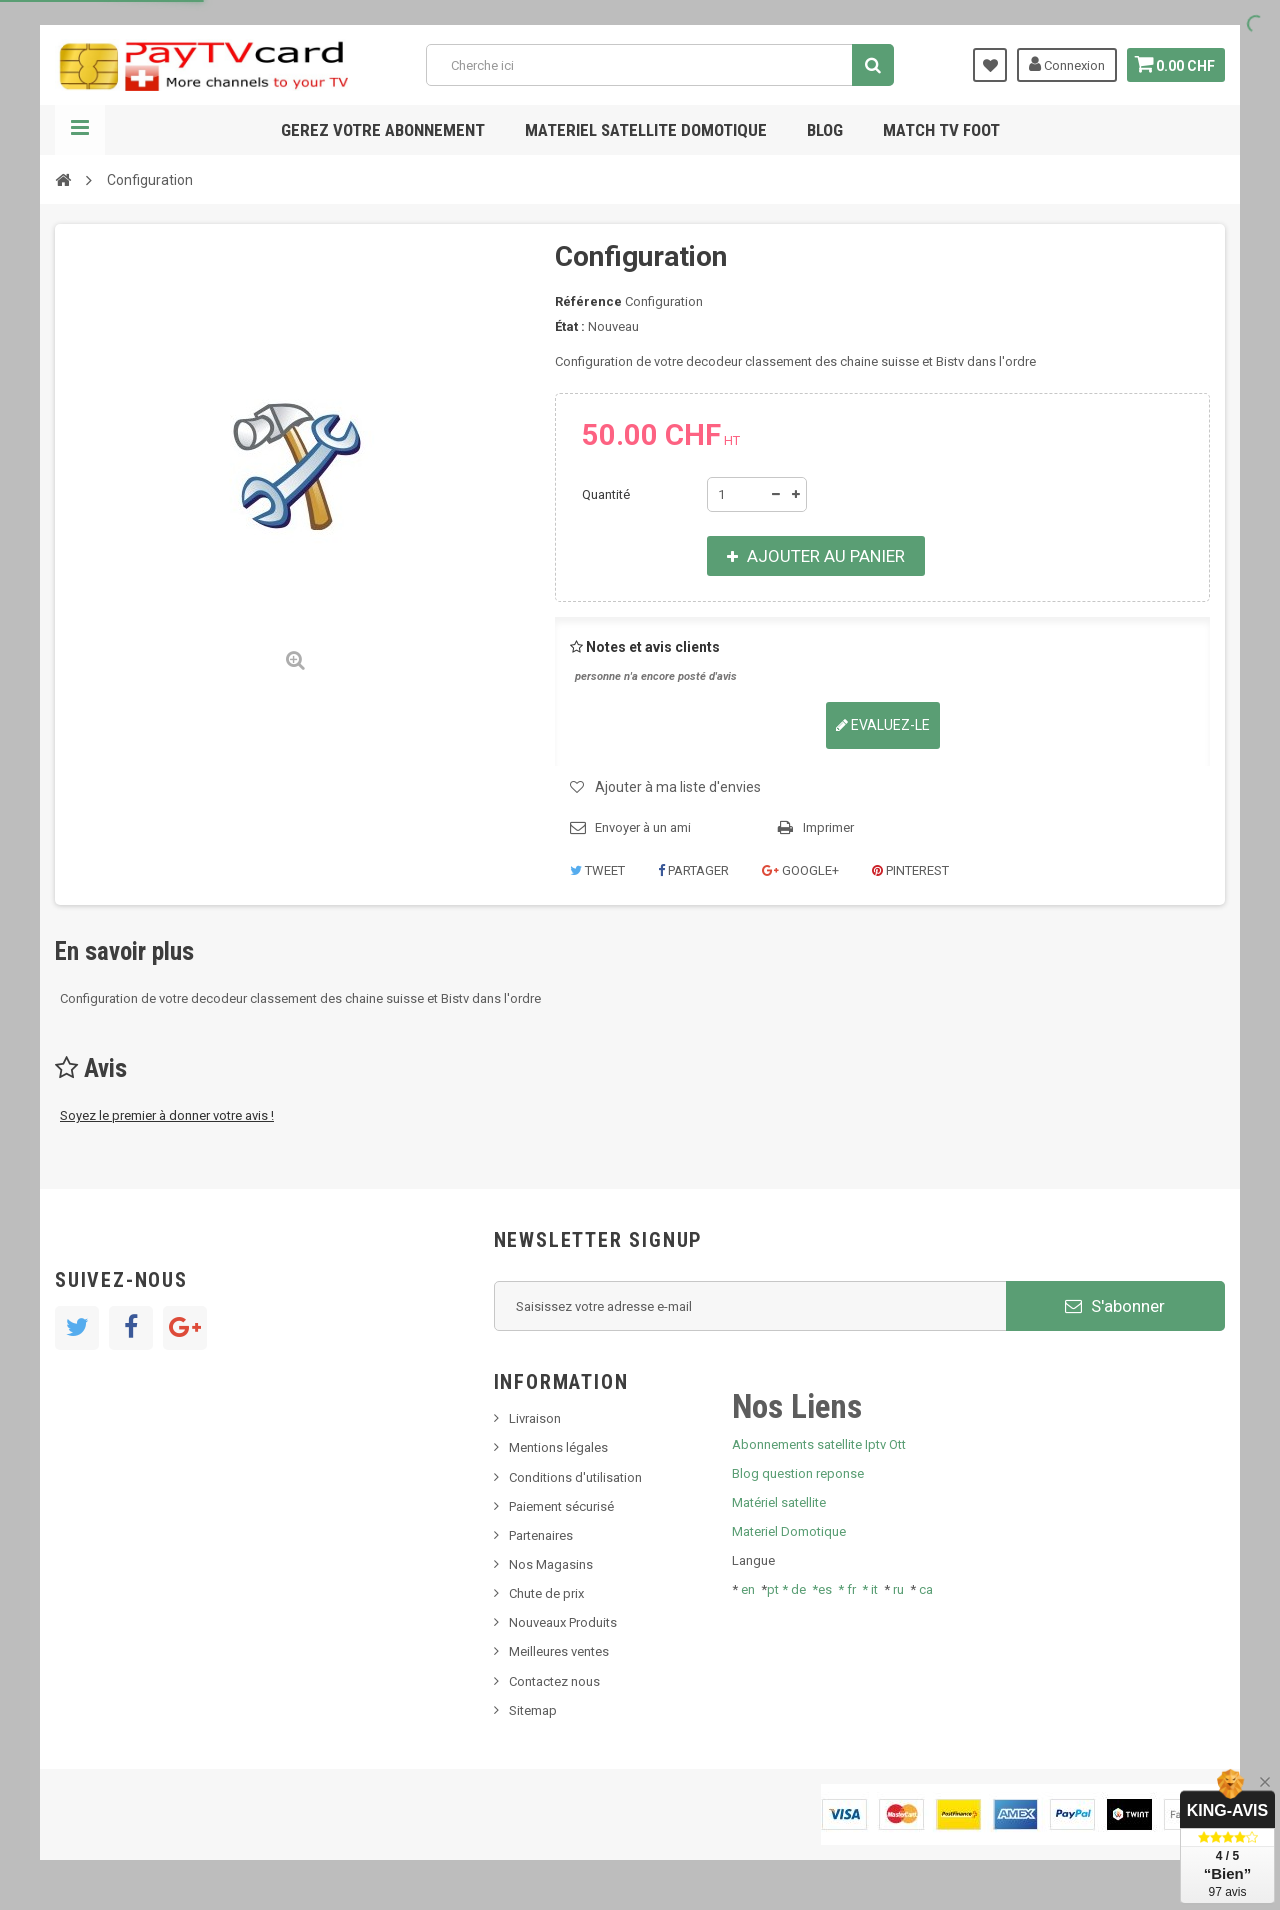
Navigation (80, 130)
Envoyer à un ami (643, 827)
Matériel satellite (779, 1502)
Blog (825, 130)
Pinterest (910, 870)
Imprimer (828, 827)
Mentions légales (558, 1447)
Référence (588, 301)
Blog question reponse (798, 1473)
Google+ (800, 870)
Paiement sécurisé (561, 1506)
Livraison (535, 1418)
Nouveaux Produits (563, 1622)
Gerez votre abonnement (383, 130)
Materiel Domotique (789, 1531)
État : (570, 326)
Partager (693, 870)
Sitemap (533, 1710)
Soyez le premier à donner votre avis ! (167, 1115)
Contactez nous (554, 1681)
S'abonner (1115, 1306)
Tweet (597, 870)
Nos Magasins (551, 1564)
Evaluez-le (883, 725)
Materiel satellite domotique (646, 130)
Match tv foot (941, 130)
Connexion (1062, 64)
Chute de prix (546, 1593)
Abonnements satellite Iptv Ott (819, 1444)
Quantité (606, 494)
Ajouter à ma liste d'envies (678, 787)
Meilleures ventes (559, 1651)
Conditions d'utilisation (575, 1477)
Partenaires (541, 1535)
